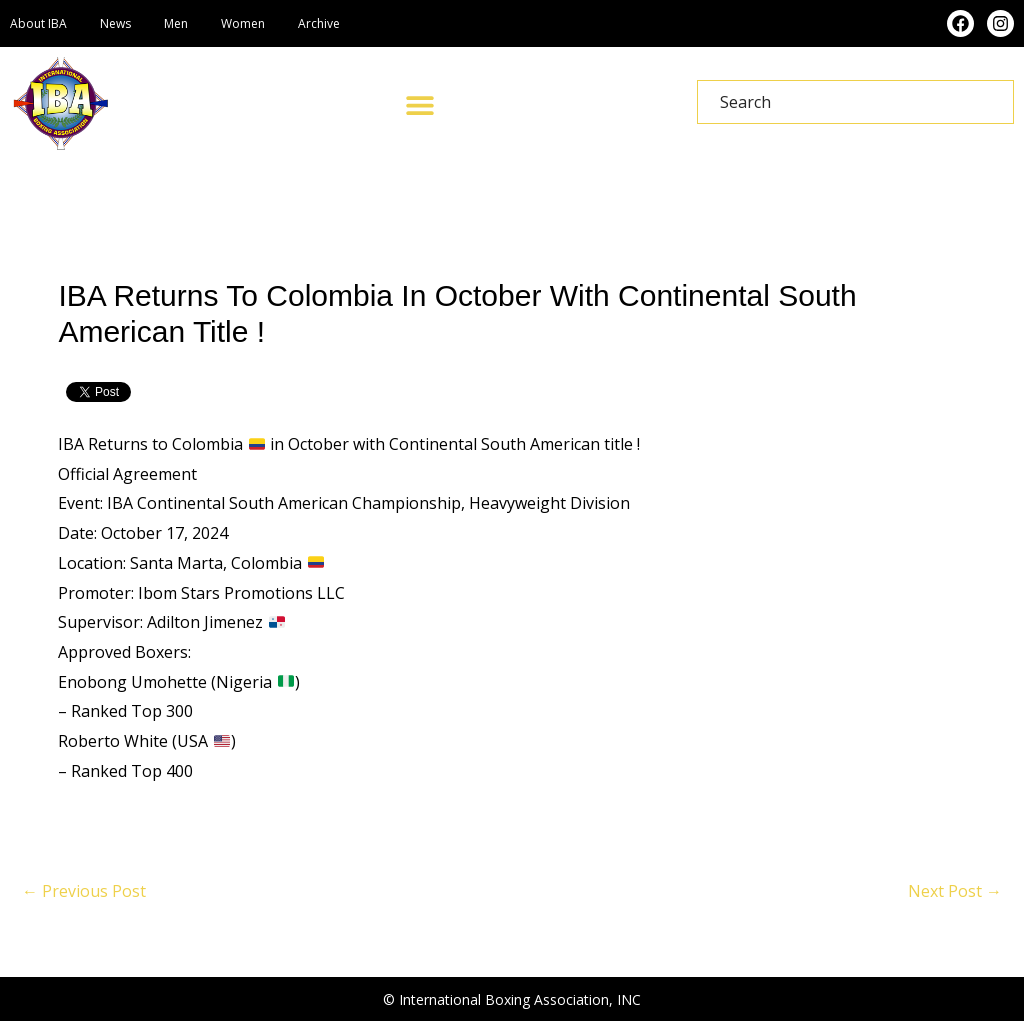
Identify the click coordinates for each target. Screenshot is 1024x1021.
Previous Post (84, 891)
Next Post (955, 891)
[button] (419, 104)
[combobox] (855, 102)
